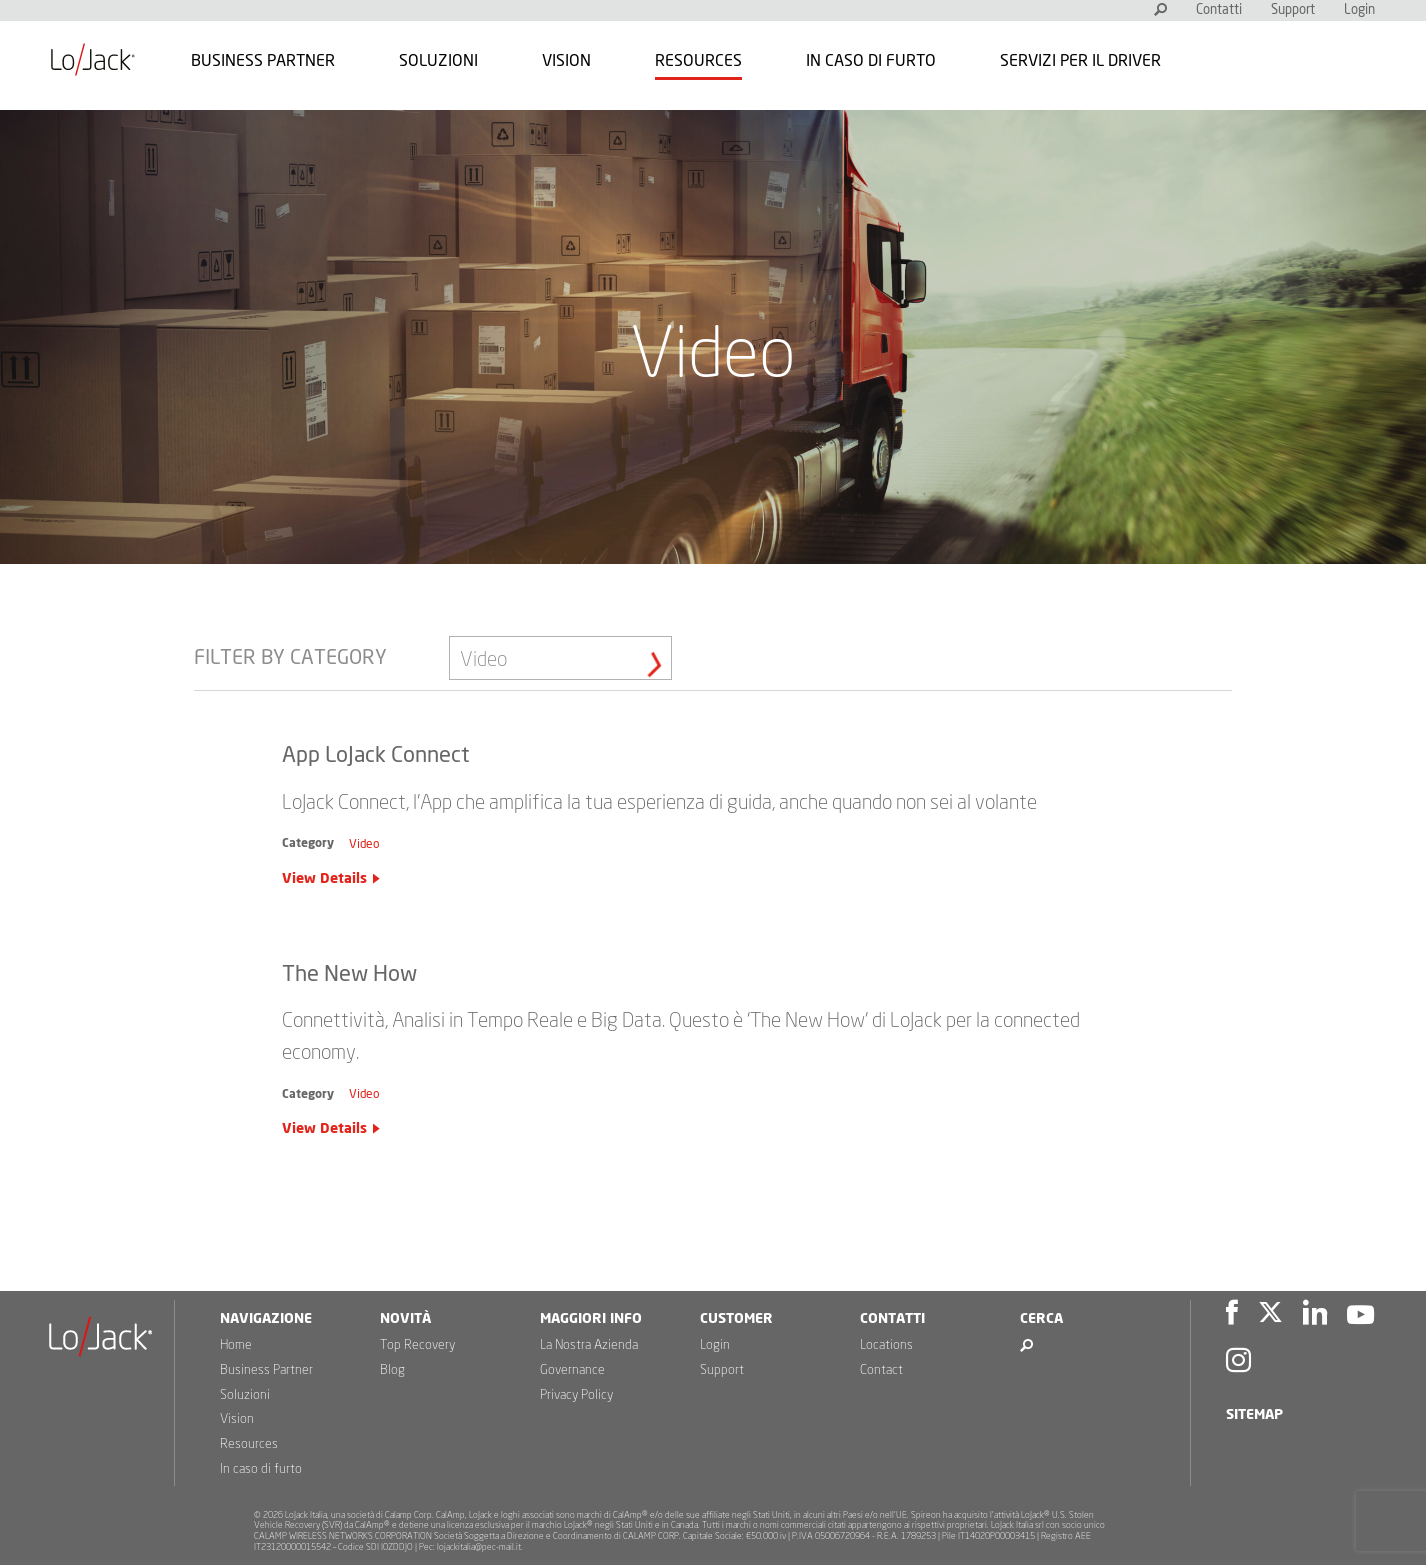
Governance (572, 1370)
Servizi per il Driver (1080, 61)
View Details (324, 879)
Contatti (1219, 10)
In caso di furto (871, 61)
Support (1293, 10)
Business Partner (263, 61)
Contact (881, 1370)
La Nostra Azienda (589, 1345)
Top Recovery (417, 1345)
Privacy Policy (576, 1395)
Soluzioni (438, 61)
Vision (566, 61)
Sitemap (1254, 1415)
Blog (392, 1370)
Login (1359, 10)
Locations (886, 1345)
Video (364, 844)
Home (236, 1345)
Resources (698, 61)
